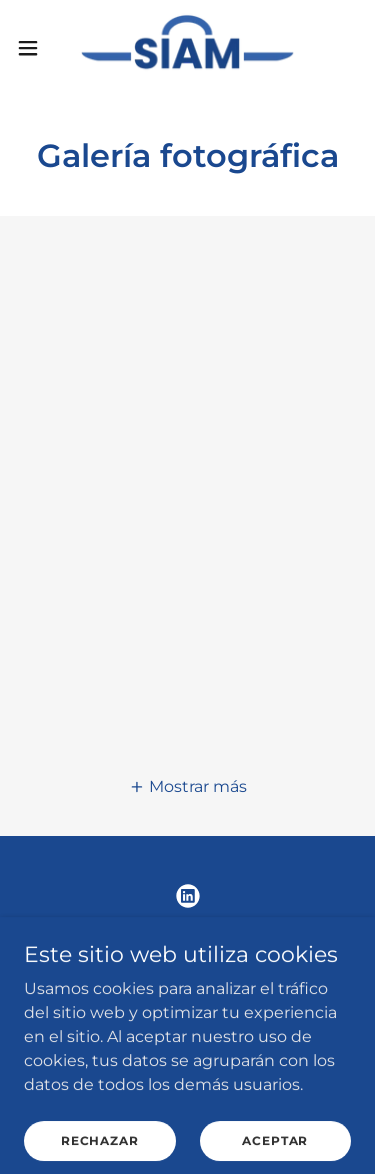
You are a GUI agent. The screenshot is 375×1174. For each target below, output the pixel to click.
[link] (188, 48)
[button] (35, 48)
